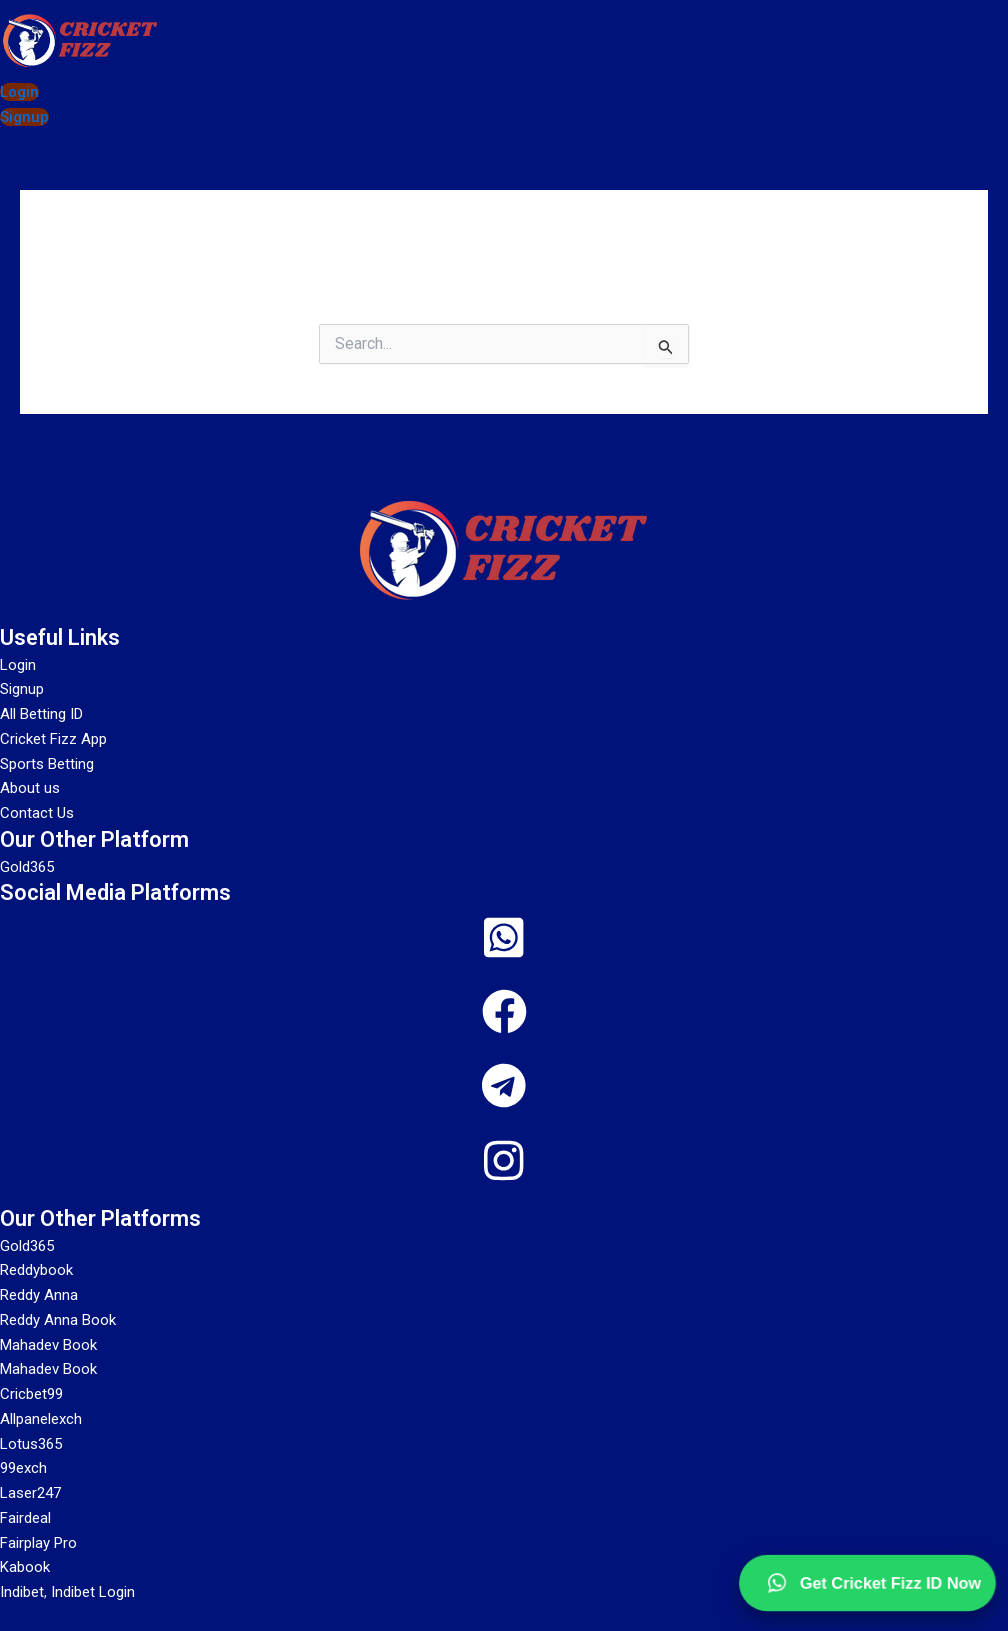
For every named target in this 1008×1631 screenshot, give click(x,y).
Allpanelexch (41, 1419)
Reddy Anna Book (58, 1320)
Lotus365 (31, 1444)
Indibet (22, 1592)
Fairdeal (25, 1518)
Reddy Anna (39, 1295)
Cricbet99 (31, 1394)
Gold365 (27, 1246)
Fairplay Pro (38, 1543)
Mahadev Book (48, 1345)
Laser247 (30, 1493)
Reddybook (36, 1270)
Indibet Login (93, 1592)
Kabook (25, 1567)
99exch (23, 1468)
